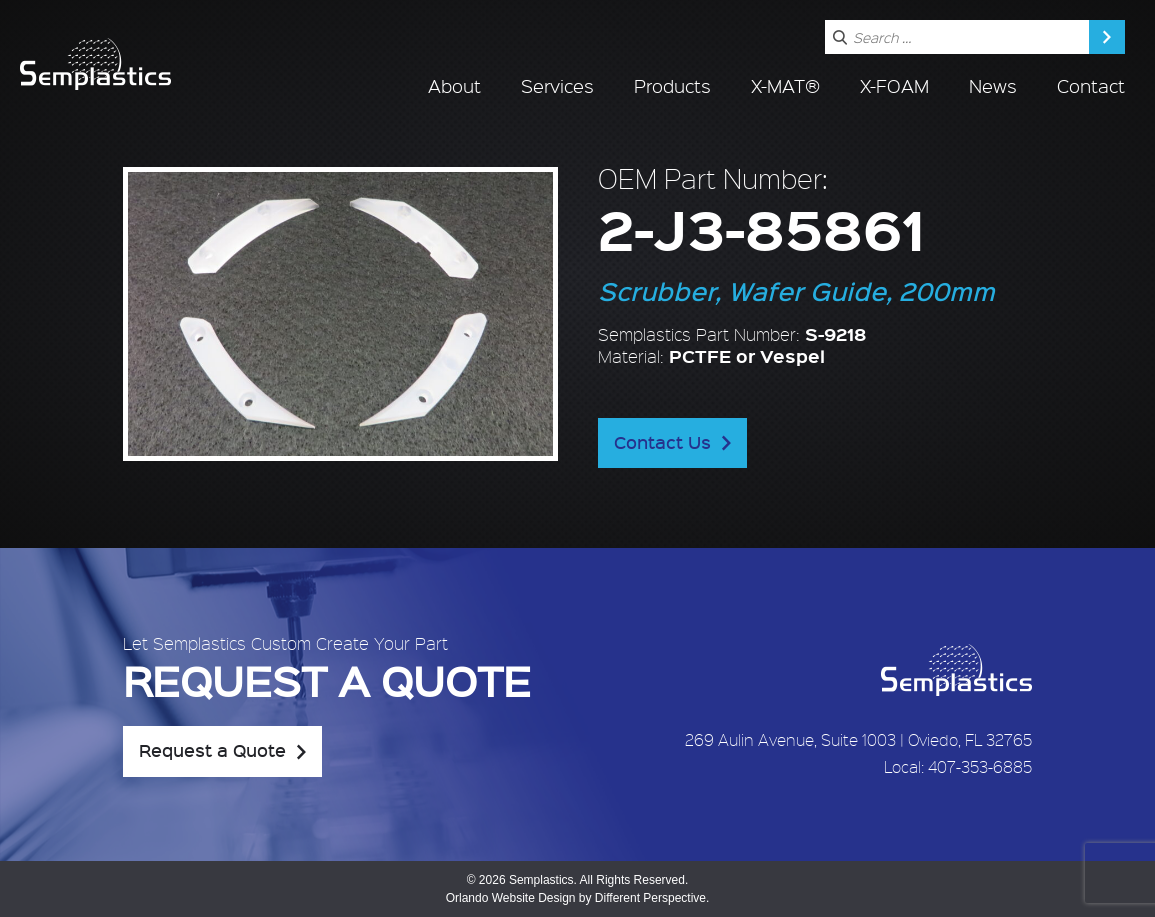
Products (672, 86)
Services (557, 86)
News (993, 86)
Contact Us (662, 442)
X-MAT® (785, 86)
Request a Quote (212, 750)
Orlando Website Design (511, 898)
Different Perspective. (652, 898)
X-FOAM (894, 86)
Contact (1091, 86)
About (454, 86)
